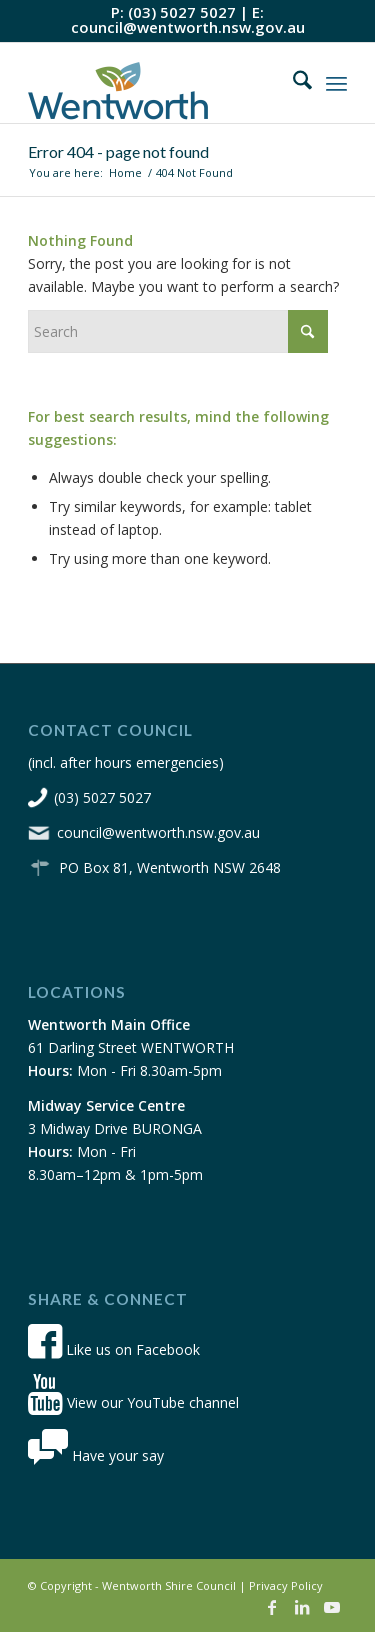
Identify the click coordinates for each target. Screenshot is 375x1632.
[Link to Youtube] (332, 1607)
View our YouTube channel (133, 1402)
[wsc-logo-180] (155, 83)
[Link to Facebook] (272, 1607)
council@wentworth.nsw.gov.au (188, 27)
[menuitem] (292, 83)
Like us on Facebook (114, 1349)
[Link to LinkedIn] (302, 1607)
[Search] (292, 83)
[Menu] (336, 83)
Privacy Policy (286, 1585)
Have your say (96, 1455)
